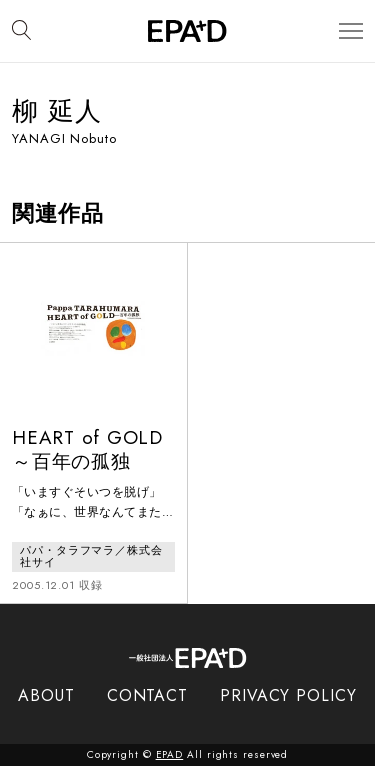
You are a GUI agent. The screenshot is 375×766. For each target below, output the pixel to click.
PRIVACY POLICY (288, 695)
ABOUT (46, 695)
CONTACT (147, 695)
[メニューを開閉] (351, 31)
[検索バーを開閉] (21, 31)
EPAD (170, 754)
